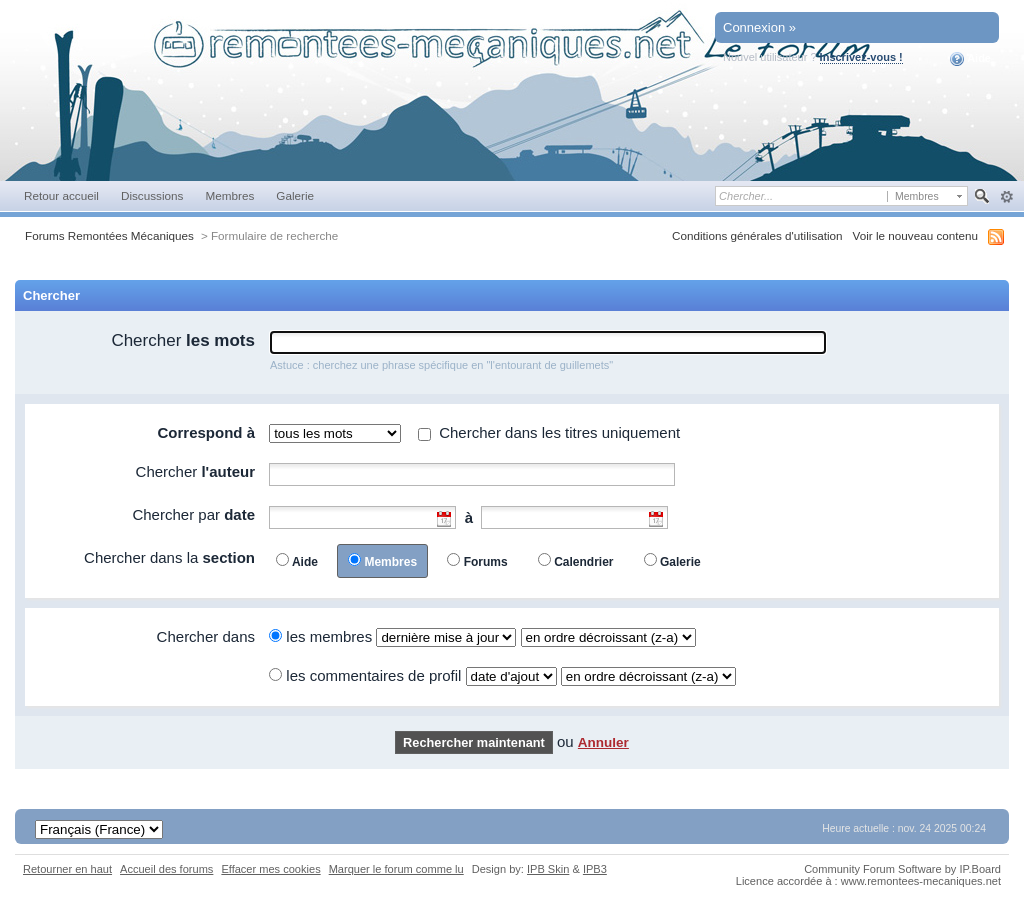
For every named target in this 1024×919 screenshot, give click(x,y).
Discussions (152, 195)
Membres (229, 195)
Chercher (183, 340)
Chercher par (193, 514)
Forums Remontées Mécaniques (109, 235)
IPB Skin (548, 869)
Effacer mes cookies (270, 869)
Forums (486, 562)
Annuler (603, 742)
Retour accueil (61, 195)
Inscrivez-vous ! (861, 57)
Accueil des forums (166, 869)
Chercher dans (206, 636)
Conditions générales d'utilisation (757, 235)
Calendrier (583, 562)
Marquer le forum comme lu (396, 869)
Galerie (295, 195)
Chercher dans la (169, 557)
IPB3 (595, 869)
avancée (1006, 197)
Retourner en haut (67, 869)
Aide (970, 59)
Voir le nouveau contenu (915, 235)
